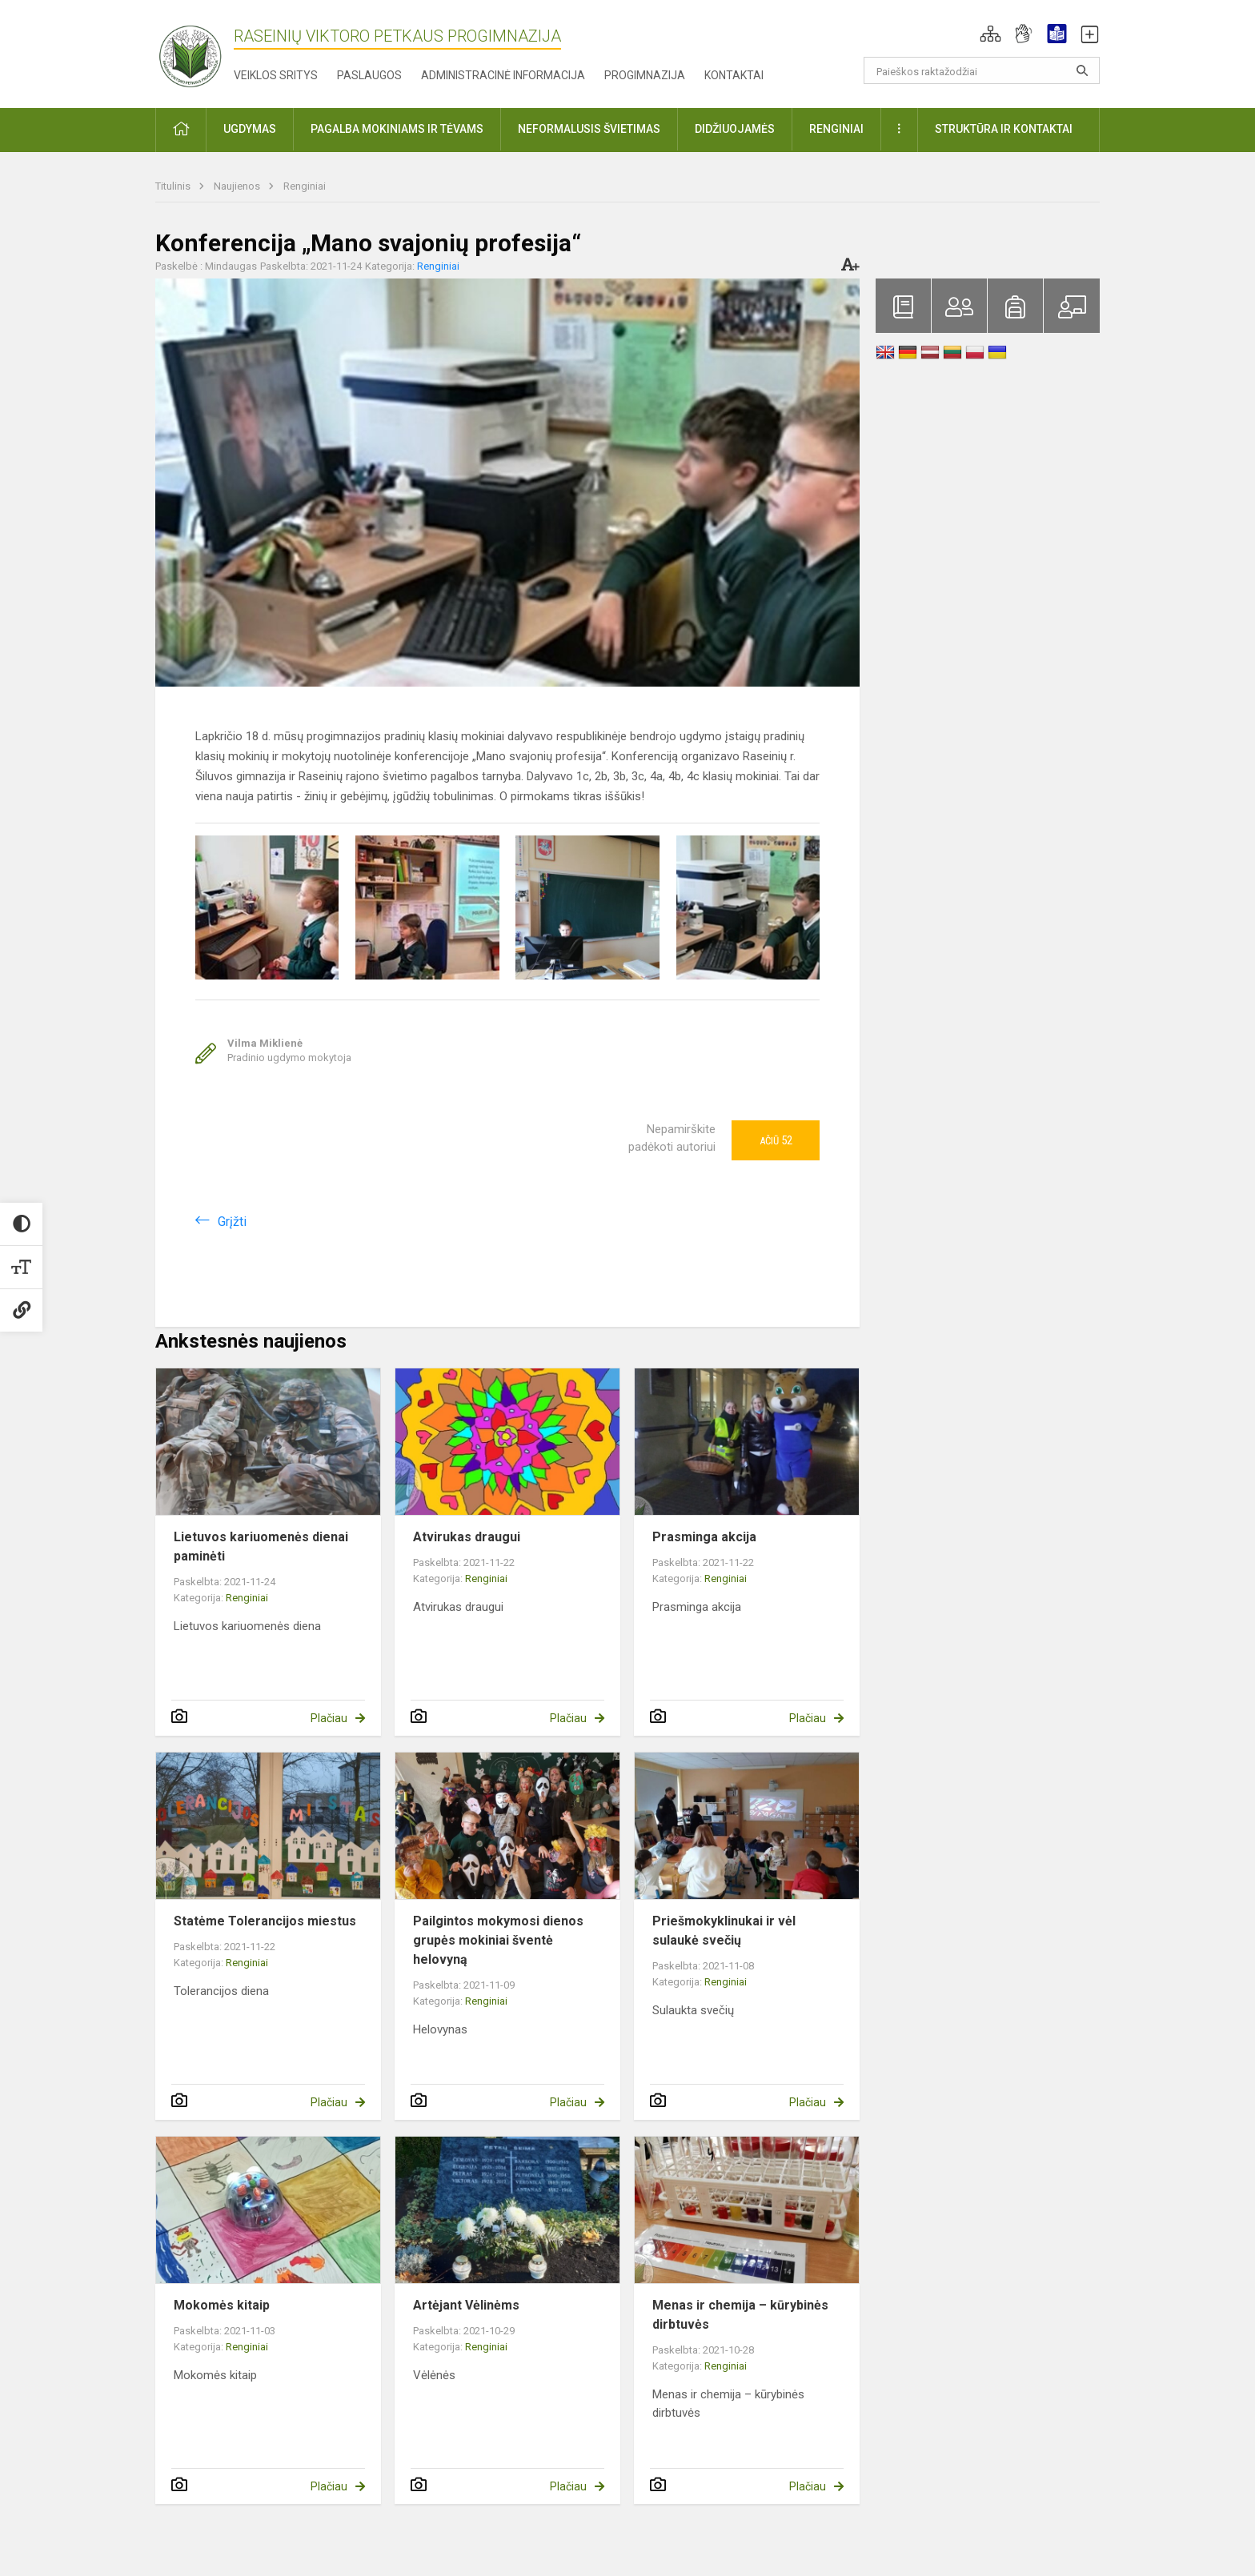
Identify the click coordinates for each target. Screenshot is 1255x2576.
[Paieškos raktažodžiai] (982, 70)
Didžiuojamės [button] (735, 128)
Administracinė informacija (503, 75)
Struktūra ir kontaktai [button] (1004, 128)
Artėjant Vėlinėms (466, 2305)
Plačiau (329, 1718)
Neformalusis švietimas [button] (589, 128)
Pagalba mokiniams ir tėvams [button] (397, 128)
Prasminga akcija (704, 1536)
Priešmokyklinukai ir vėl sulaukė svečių (724, 1930)
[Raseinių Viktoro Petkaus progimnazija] (199, 50)
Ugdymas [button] (249, 128)
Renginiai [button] (836, 128)
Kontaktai (734, 75)
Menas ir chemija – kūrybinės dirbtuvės (740, 2315)
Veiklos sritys (276, 75)
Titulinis (174, 186)
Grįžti (232, 1221)
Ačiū (776, 1140)
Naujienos (238, 186)
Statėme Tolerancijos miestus (265, 1921)
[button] (990, 33)
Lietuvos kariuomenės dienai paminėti (261, 1546)
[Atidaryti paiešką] (1082, 70)
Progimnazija (644, 75)
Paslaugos (369, 75)
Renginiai (304, 186)
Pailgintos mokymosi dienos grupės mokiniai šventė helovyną (498, 1940)
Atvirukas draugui (466, 1536)
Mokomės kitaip (222, 2305)
